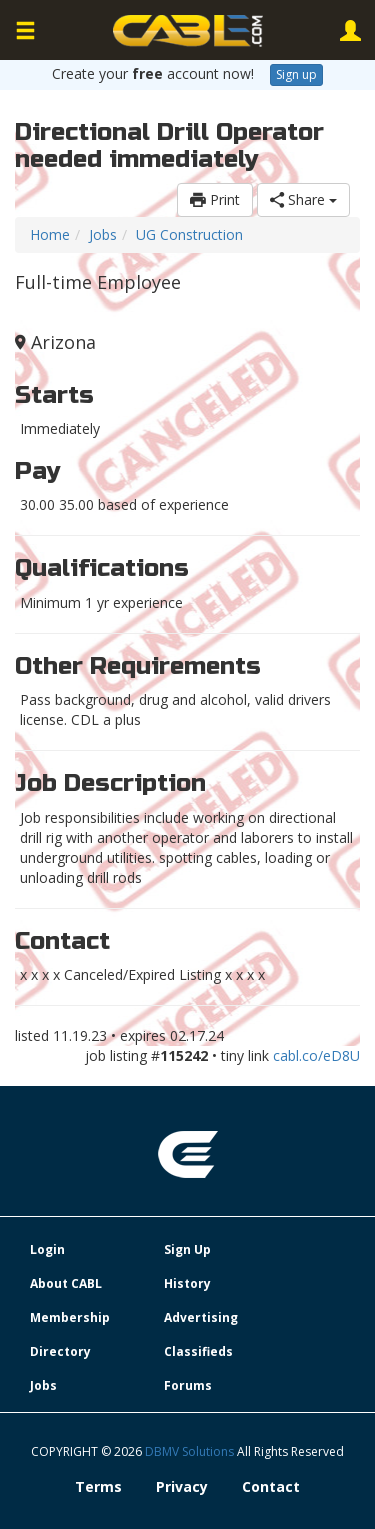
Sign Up (187, 1249)
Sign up (296, 74)
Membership (70, 1317)
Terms (98, 1486)
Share (303, 199)
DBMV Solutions (191, 1451)
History (187, 1283)
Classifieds (198, 1351)
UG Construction (189, 234)
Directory (60, 1351)
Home (50, 234)
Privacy (182, 1486)
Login (47, 1249)
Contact (271, 1486)
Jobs (103, 234)
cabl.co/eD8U (316, 1055)
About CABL (66, 1283)
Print (215, 199)
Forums (188, 1385)
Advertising (201, 1317)
